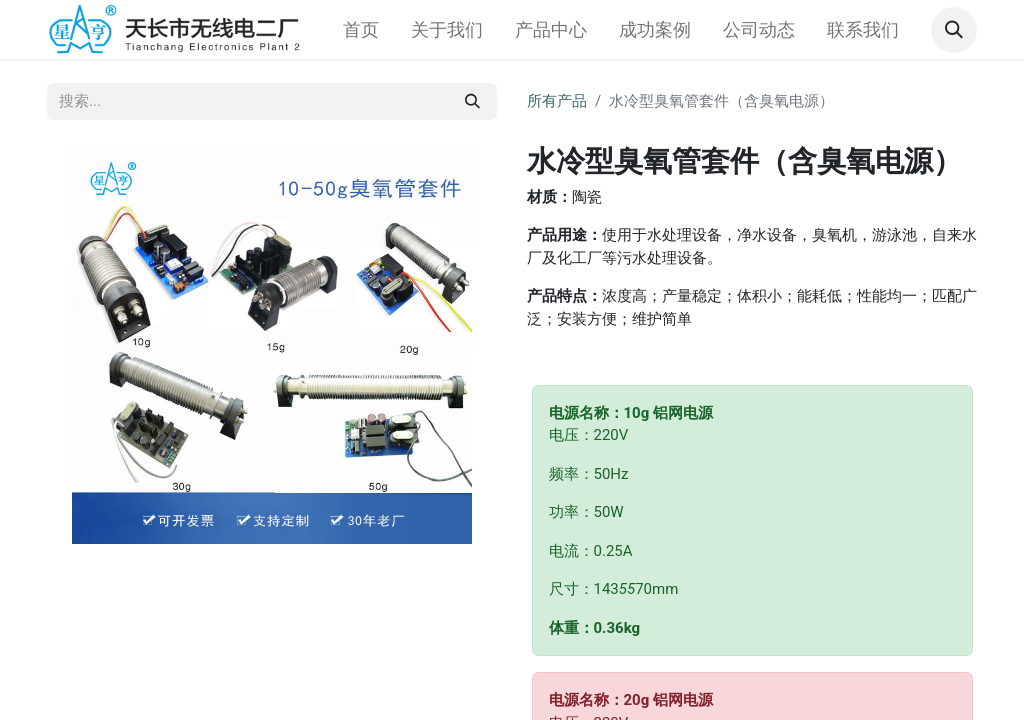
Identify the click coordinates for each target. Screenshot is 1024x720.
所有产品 (557, 101)
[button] (954, 30)
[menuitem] (361, 29)
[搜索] (472, 101)
